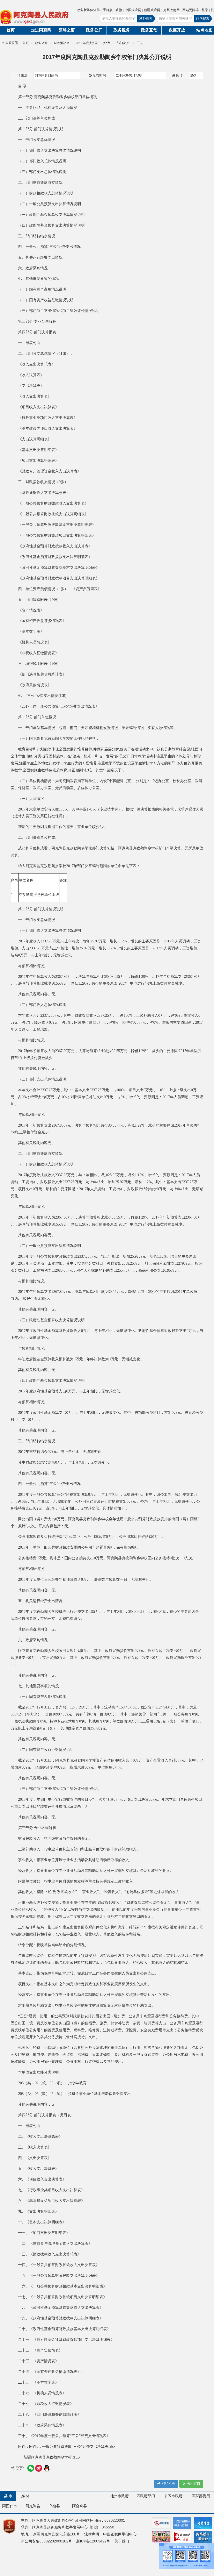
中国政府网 (133, 10)
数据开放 (177, 30)
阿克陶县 (32, 2506)
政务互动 (149, 30)
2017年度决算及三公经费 (93, 43)
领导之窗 (66, 30)
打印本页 (166, 2483)
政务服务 (121, 30)
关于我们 (121, 2541)
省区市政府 (173, 2496)
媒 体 (25, 2496)
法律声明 (91, 2534)
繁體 (118, 10)
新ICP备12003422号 (93, 2541)
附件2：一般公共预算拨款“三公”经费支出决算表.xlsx (72, 2447)
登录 (205, 10)
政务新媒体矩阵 (88, 10)
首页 (26, 43)
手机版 (108, 10)
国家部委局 (201, 2496)
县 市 (8, 2496)
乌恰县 (54, 2506)
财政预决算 (61, 43)
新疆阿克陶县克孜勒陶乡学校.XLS (52, 2457)
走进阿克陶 (41, 30)
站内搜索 (202, 18)
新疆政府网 (152, 10)
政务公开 (94, 30)
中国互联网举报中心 (119, 2534)
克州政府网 (171, 10)
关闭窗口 (191, 2483)
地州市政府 (119, 2496)
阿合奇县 (79, 2506)
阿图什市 (9, 2506)
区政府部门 (145, 2496)
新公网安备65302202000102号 (46, 2541)
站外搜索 (146, 18)
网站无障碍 (190, 10)
